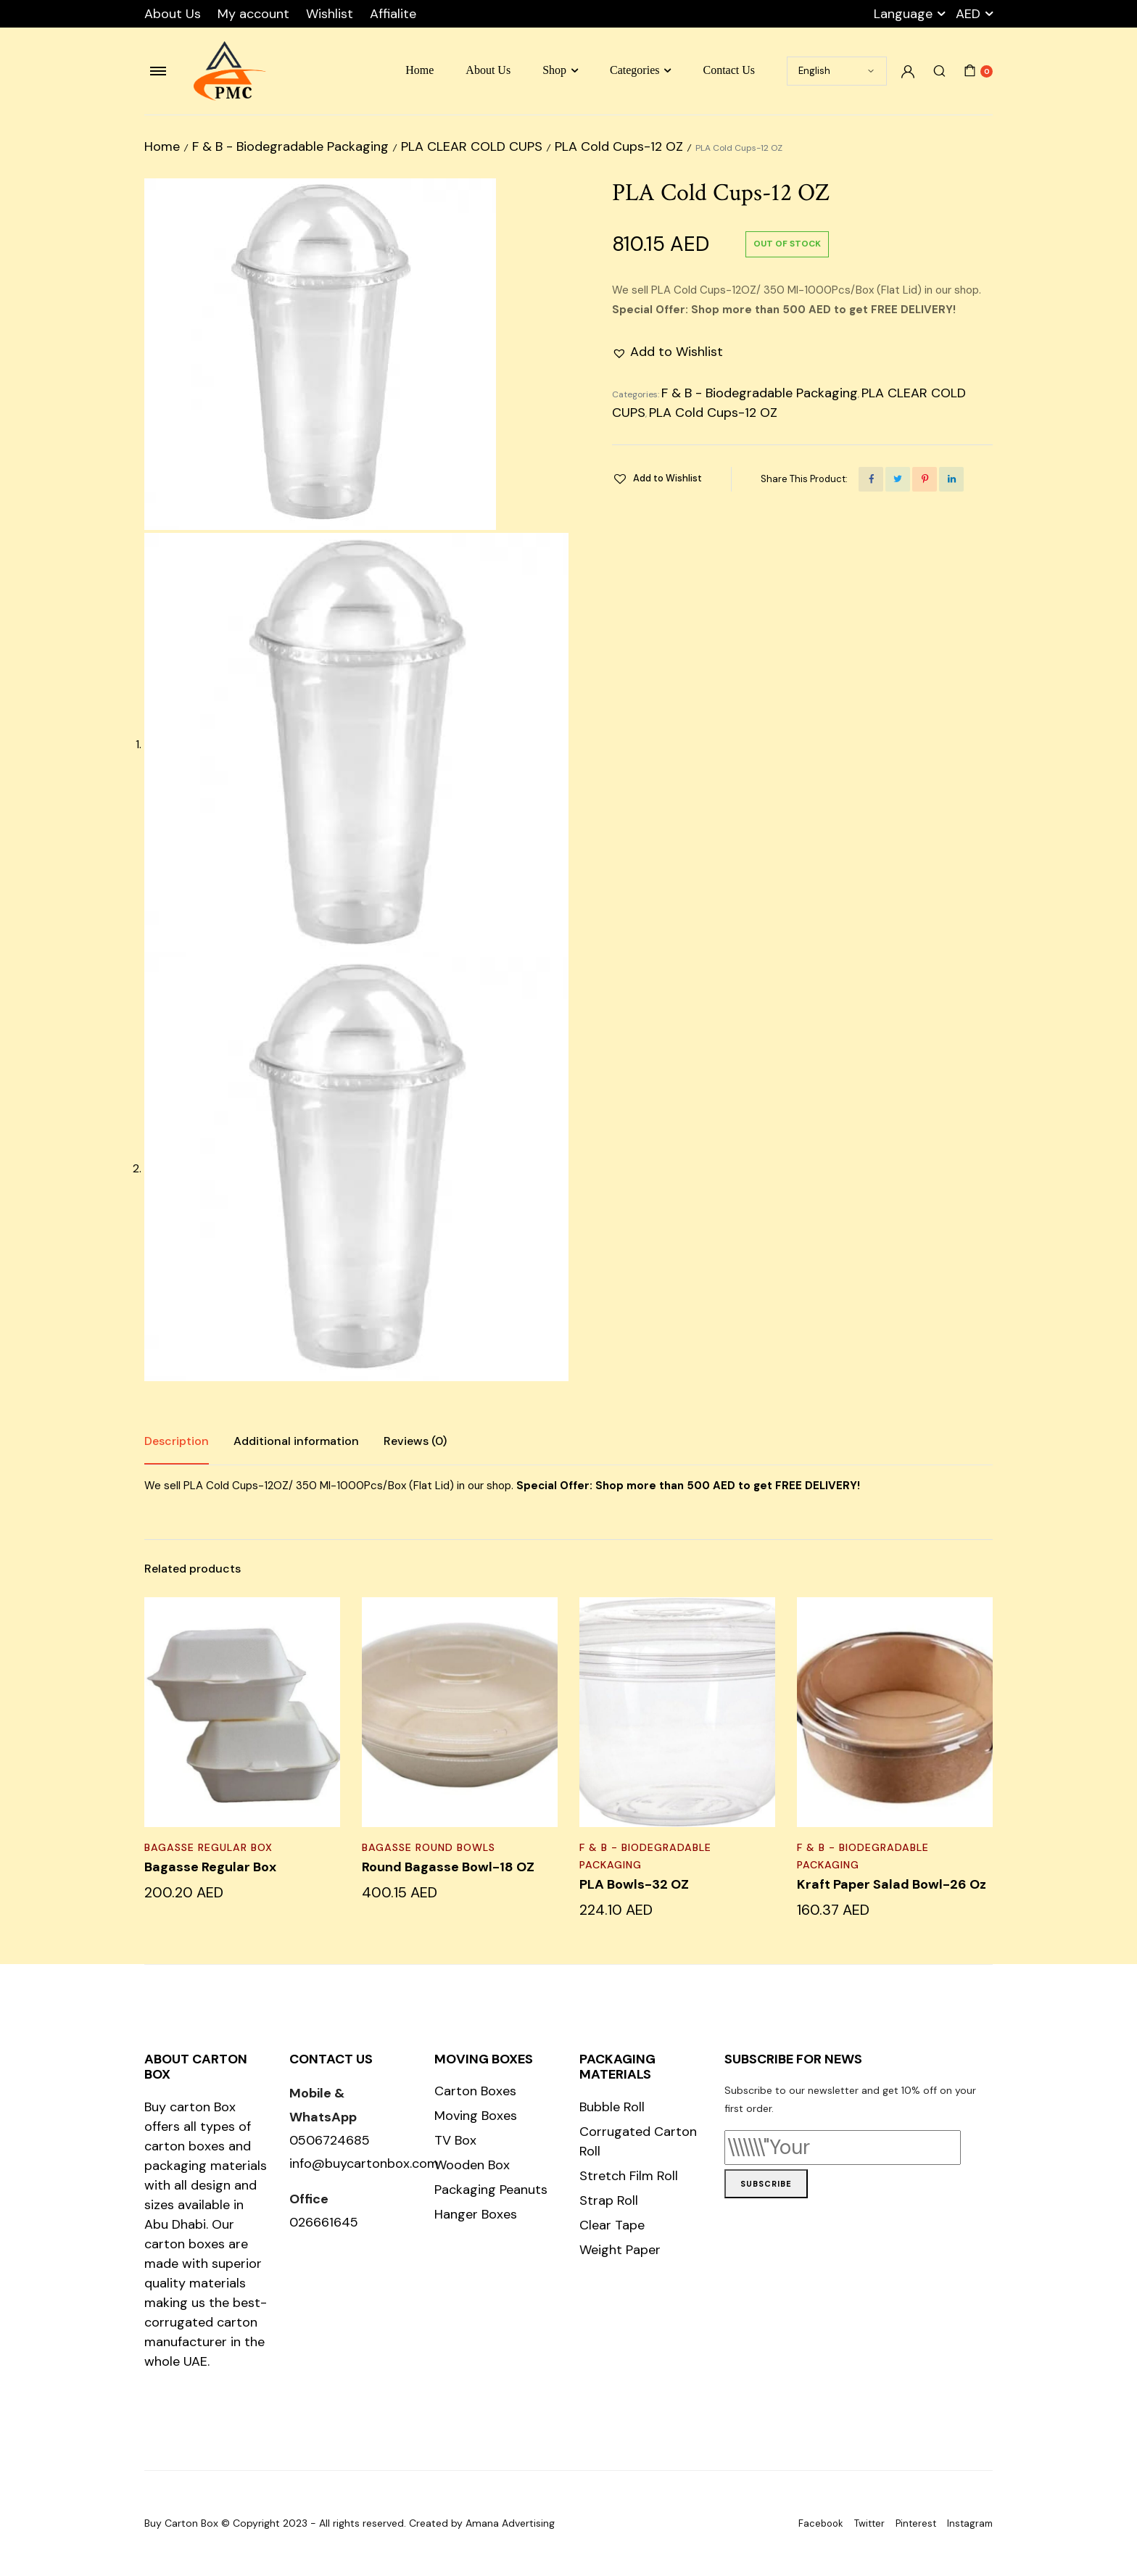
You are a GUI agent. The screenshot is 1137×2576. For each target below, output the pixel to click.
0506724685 (329, 2140)
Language (903, 13)
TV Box (455, 2140)
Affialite (393, 13)
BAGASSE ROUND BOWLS (428, 1847)
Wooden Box (472, 2165)
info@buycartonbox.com (364, 2163)
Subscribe (766, 2184)
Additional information (296, 1441)
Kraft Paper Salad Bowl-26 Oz (891, 1884)
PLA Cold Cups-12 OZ (619, 146)
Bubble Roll (612, 2107)
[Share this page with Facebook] (871, 479)
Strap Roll (608, 2200)
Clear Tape (612, 2225)
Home (419, 70)
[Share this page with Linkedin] (951, 479)
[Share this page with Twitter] (897, 479)
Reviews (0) (415, 1441)
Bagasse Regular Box (208, 1847)
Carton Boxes (475, 2091)
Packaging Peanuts (490, 2189)
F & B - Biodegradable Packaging (290, 146)
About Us (172, 13)
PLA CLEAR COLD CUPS (471, 146)
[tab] (176, 1441)
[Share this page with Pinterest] (924, 479)
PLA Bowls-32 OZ (634, 1884)
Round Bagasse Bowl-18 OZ (448, 1867)
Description (176, 1441)
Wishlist (329, 13)
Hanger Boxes (475, 2214)
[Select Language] (837, 71)
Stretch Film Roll (628, 2175)
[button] (667, 352)
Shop (554, 70)
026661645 (323, 2222)
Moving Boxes (475, 2115)
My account (253, 13)
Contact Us (729, 70)
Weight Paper (620, 2249)
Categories (634, 70)
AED (968, 13)
